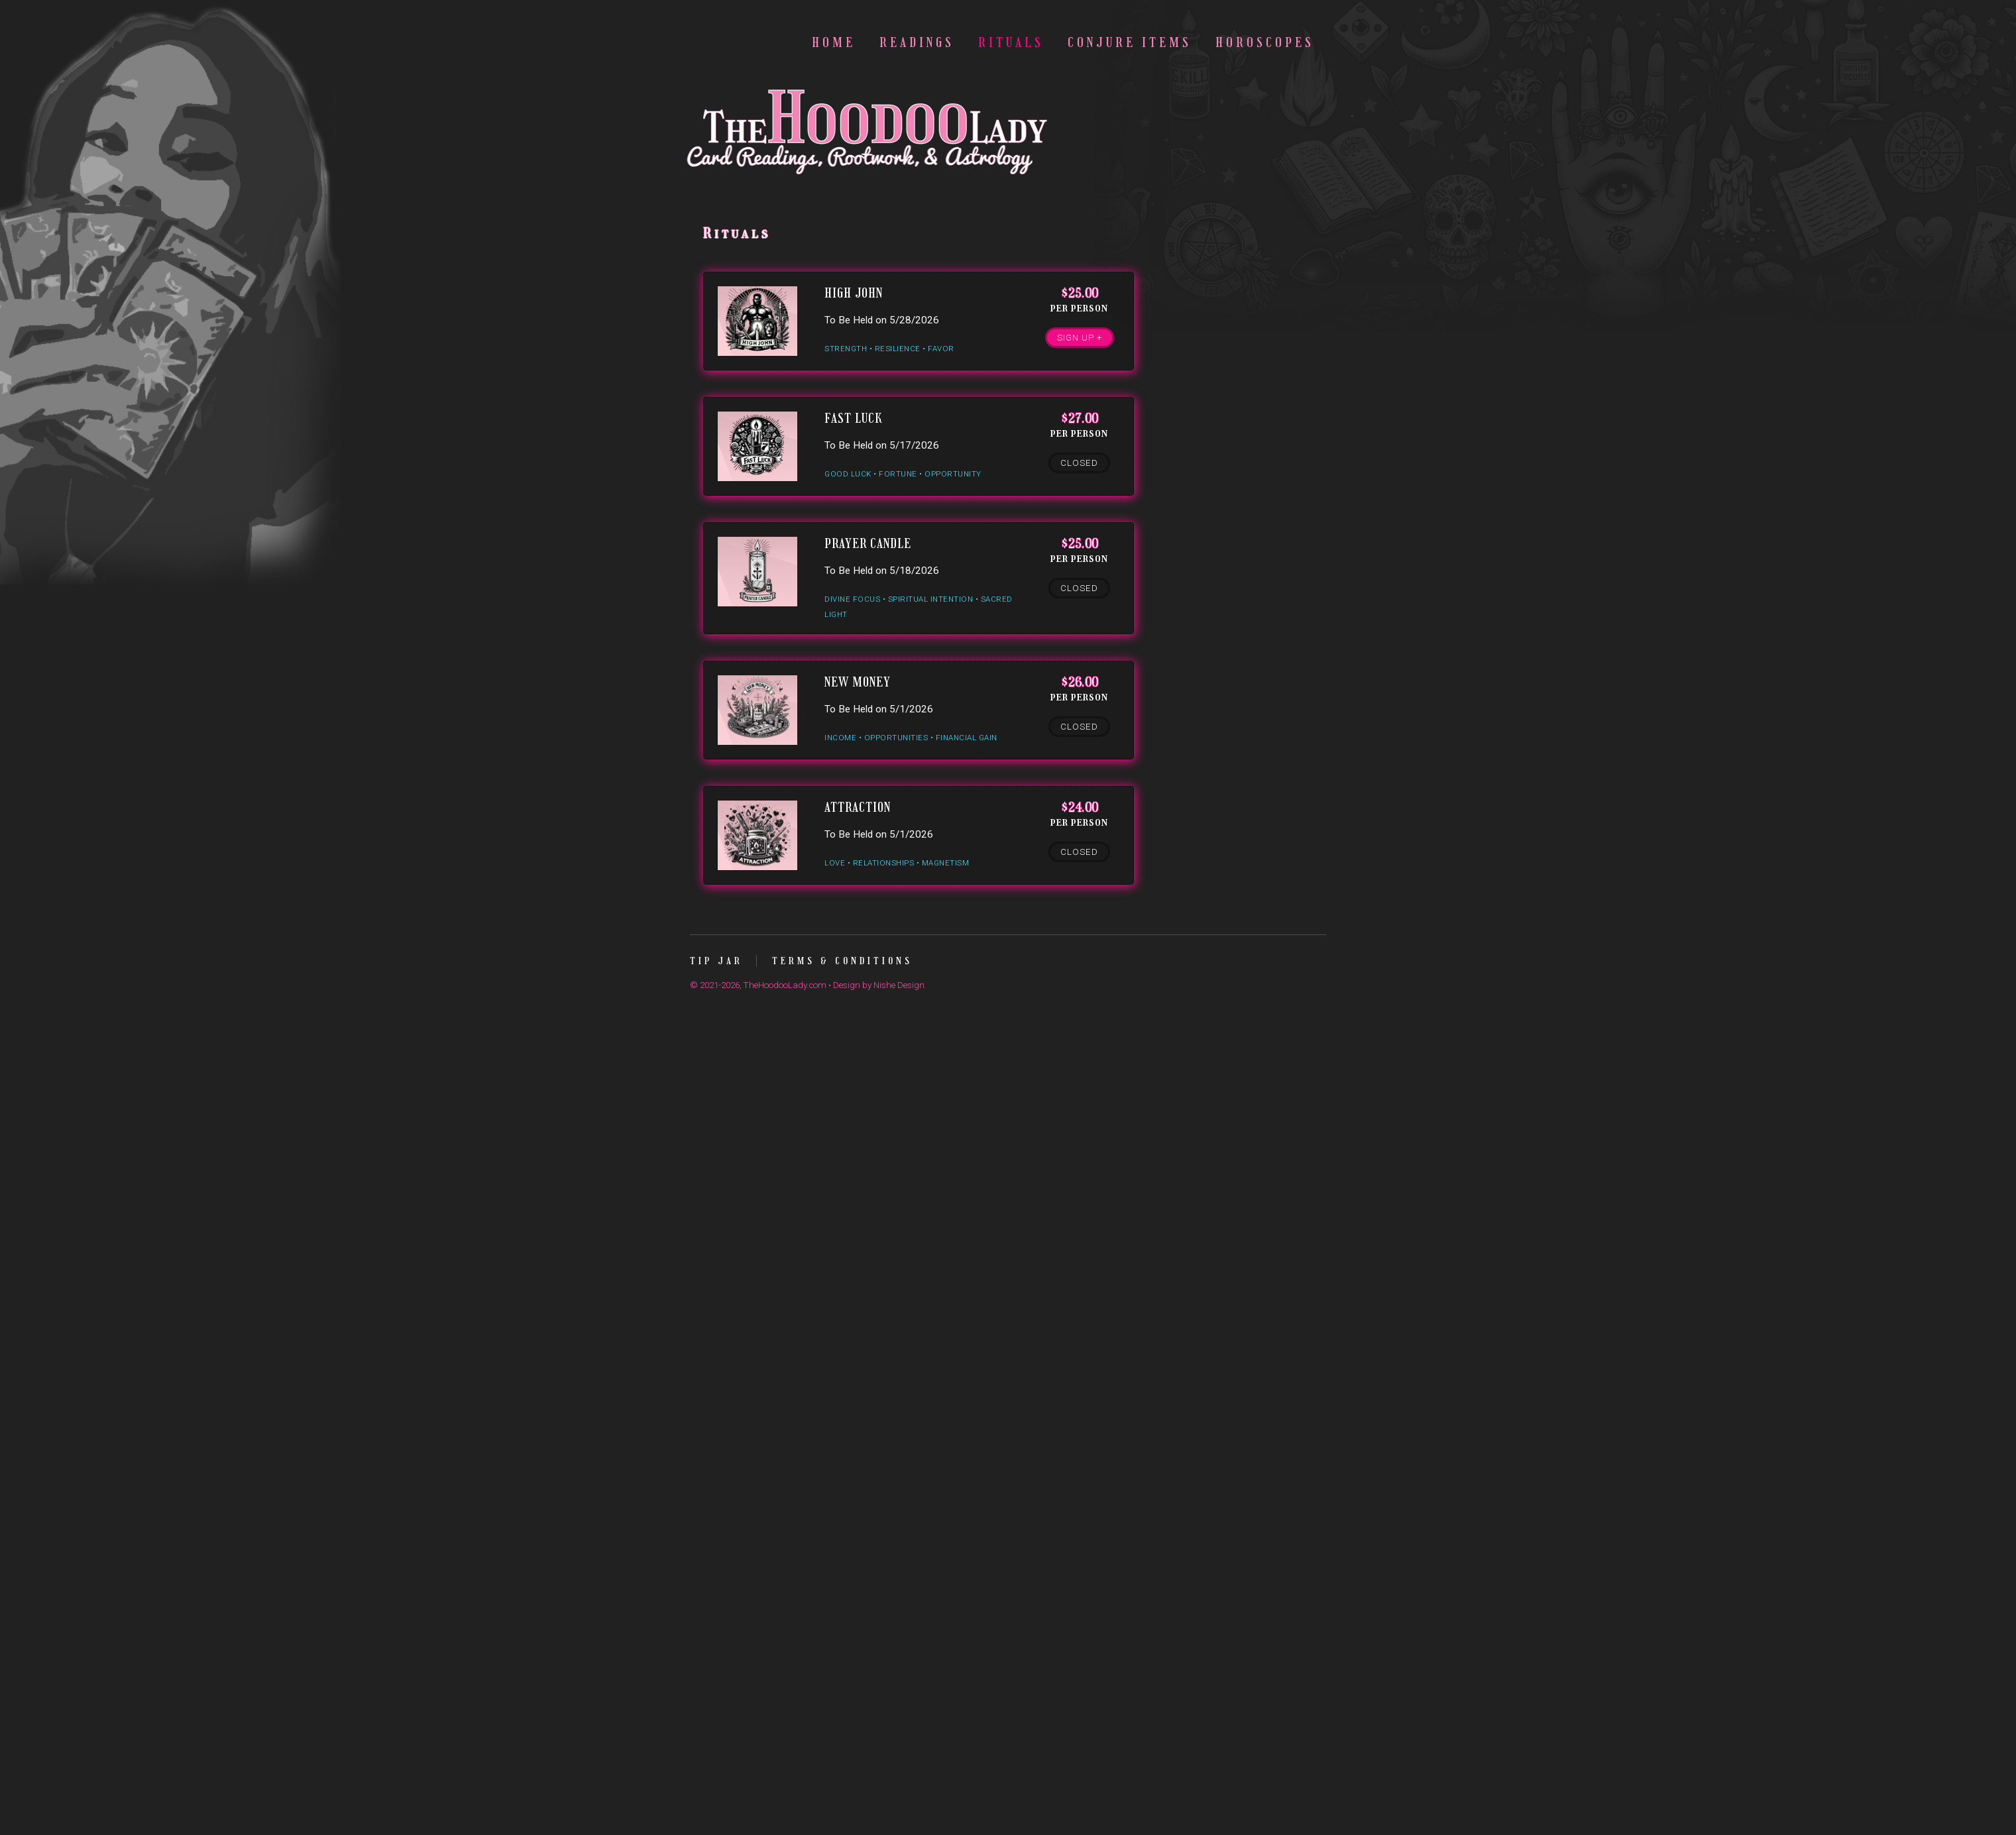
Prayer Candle (867, 543)
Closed (1079, 463)
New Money (857, 682)
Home (834, 42)
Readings (916, 42)
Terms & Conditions (842, 961)
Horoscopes (1264, 42)
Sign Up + (1079, 338)
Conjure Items (1130, 42)
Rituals (1011, 42)
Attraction (857, 807)
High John (853, 293)
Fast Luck (853, 418)
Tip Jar (716, 961)
